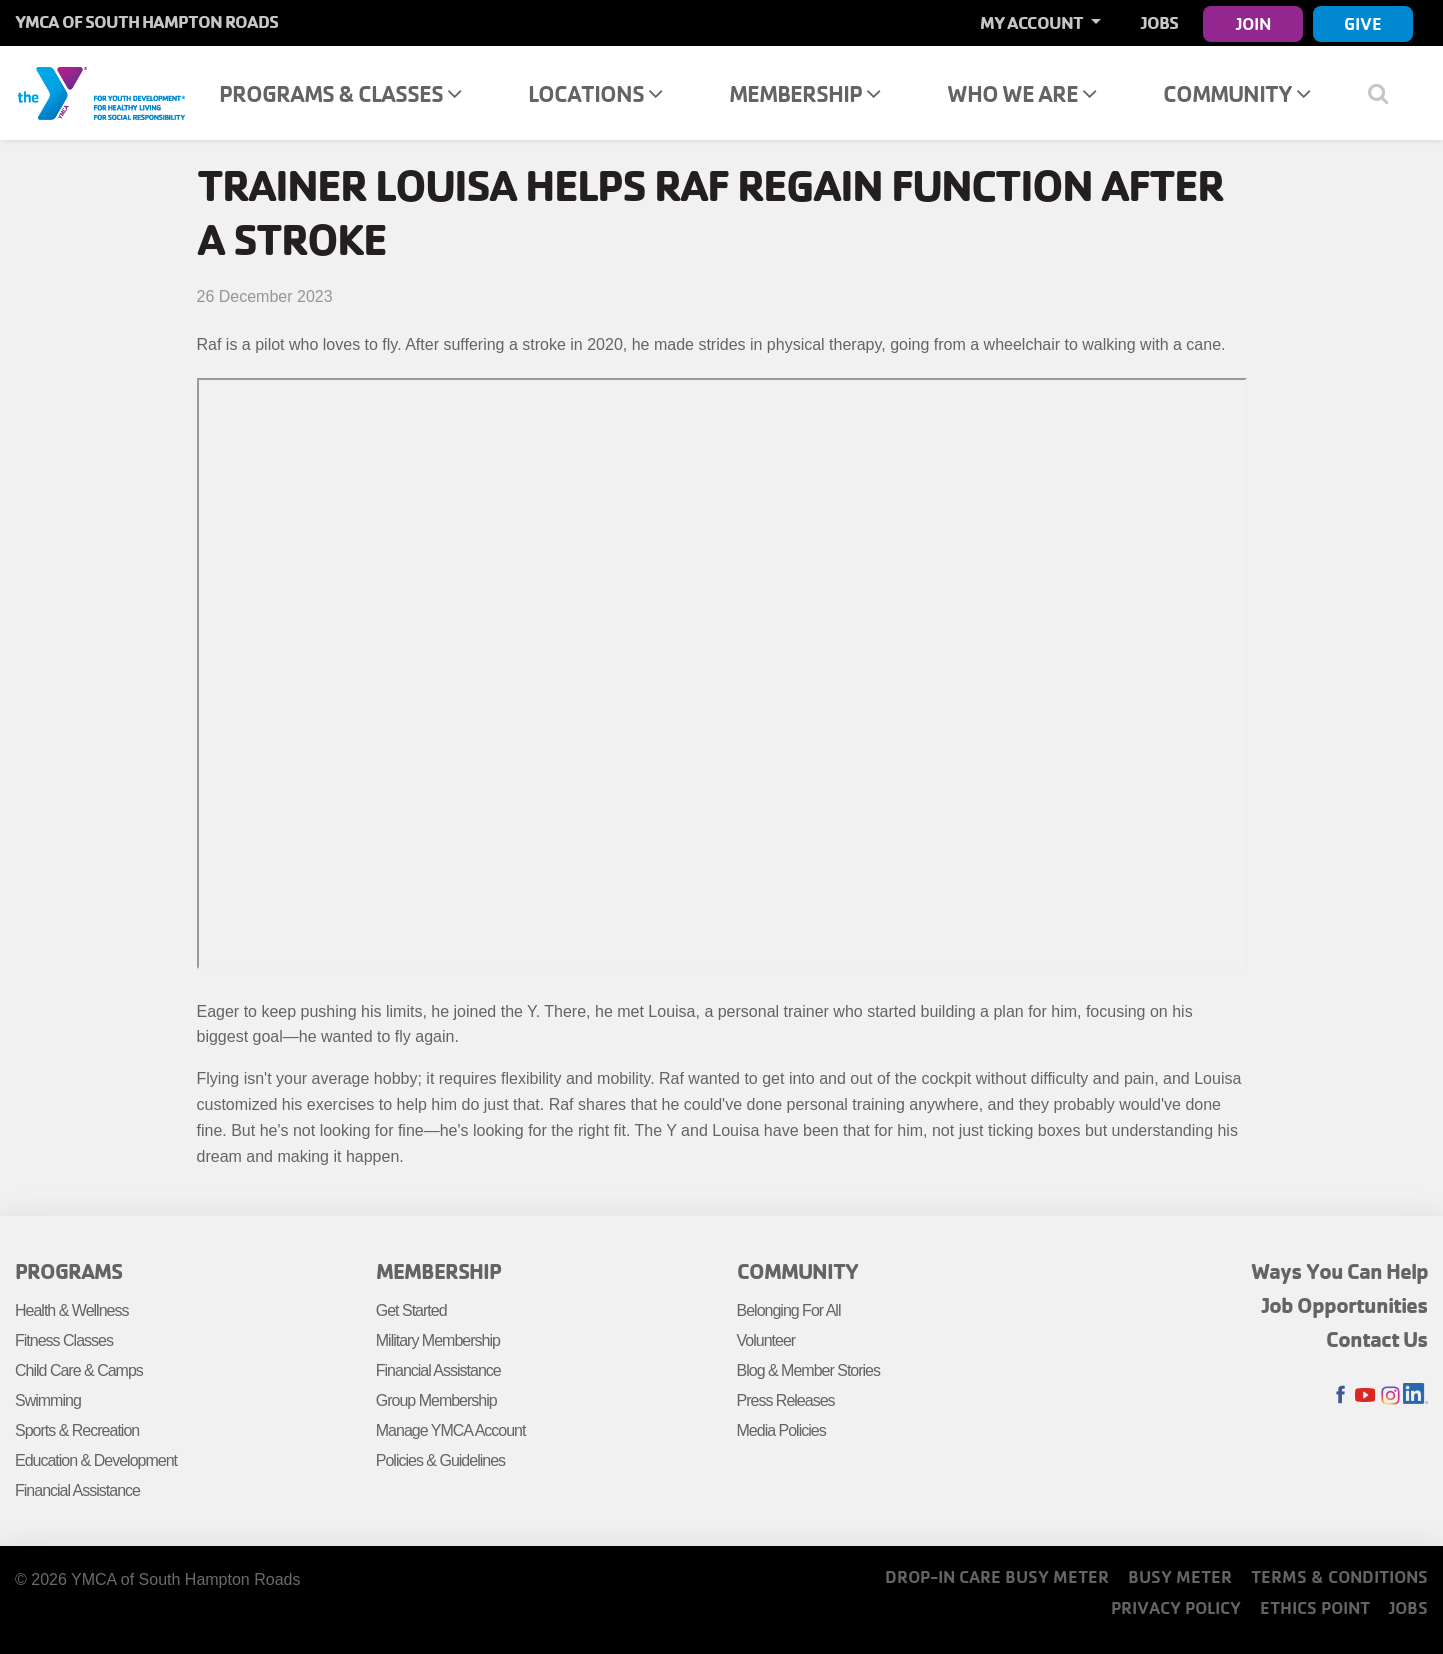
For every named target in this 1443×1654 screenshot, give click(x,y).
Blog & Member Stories (809, 1370)
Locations (595, 93)
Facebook (1340, 1395)
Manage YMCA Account (451, 1430)
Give (1363, 23)
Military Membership (438, 1340)
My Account (1033, 22)
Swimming (48, 1400)
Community (1236, 93)
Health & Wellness (71, 1310)
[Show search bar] (1385, 93)
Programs (68, 1271)
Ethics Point (1315, 1607)
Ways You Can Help (1339, 1271)
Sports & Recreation (77, 1430)
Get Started (411, 1310)
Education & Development (96, 1460)
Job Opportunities (1345, 1305)
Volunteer (766, 1340)
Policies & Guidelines (440, 1460)
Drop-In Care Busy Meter (997, 1576)
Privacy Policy (1176, 1607)
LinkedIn (1415, 1395)
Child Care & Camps (79, 1370)
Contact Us (1377, 1339)
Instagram (1390, 1395)
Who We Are (1021, 93)
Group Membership (436, 1400)
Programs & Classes (340, 93)
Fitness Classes (64, 1340)
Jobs (1159, 22)
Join (1253, 23)
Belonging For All (789, 1310)
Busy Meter (1180, 1576)
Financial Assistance (77, 1490)
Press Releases (786, 1400)
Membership (804, 93)
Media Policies (781, 1430)
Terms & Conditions (1339, 1576)
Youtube (1365, 1395)
